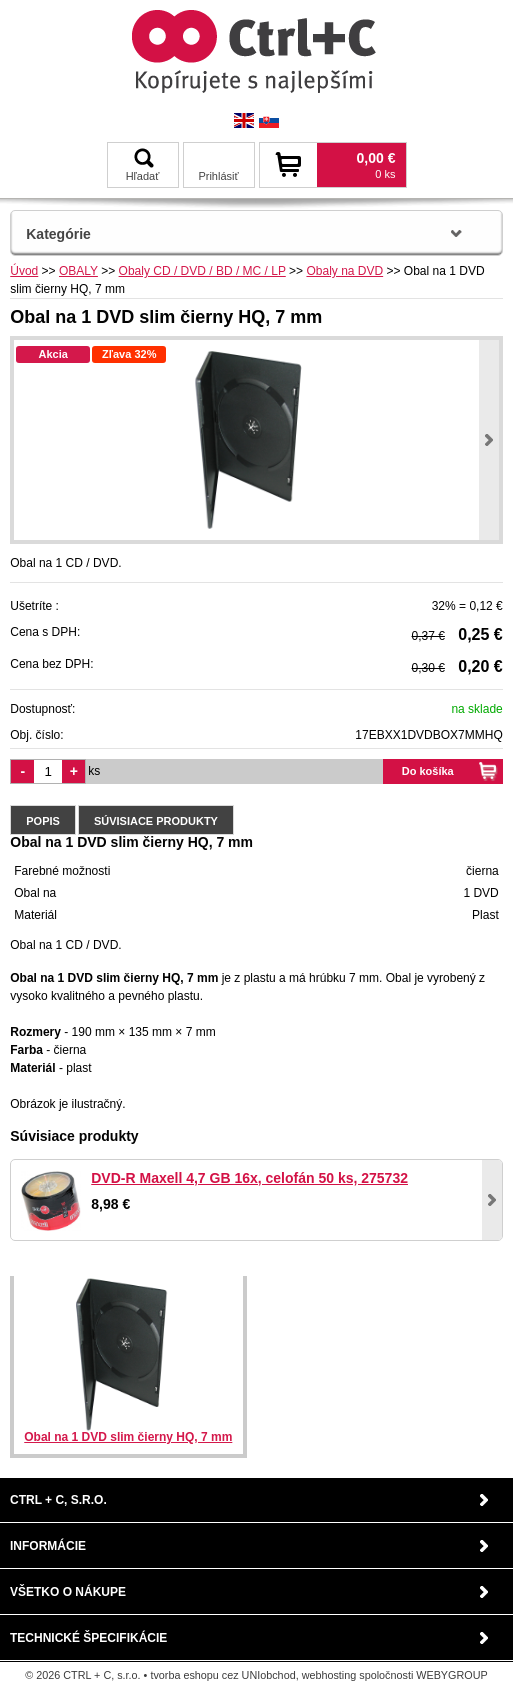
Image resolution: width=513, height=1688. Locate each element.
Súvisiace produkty (156, 821)
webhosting (329, 1675)
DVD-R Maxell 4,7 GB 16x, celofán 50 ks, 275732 (249, 1178)
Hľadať (143, 165)
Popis (43, 821)
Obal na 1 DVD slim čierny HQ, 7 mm (128, 1437)
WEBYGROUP (451, 1675)
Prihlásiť (218, 176)
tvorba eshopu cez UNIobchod (222, 1675)
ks (94, 771)
